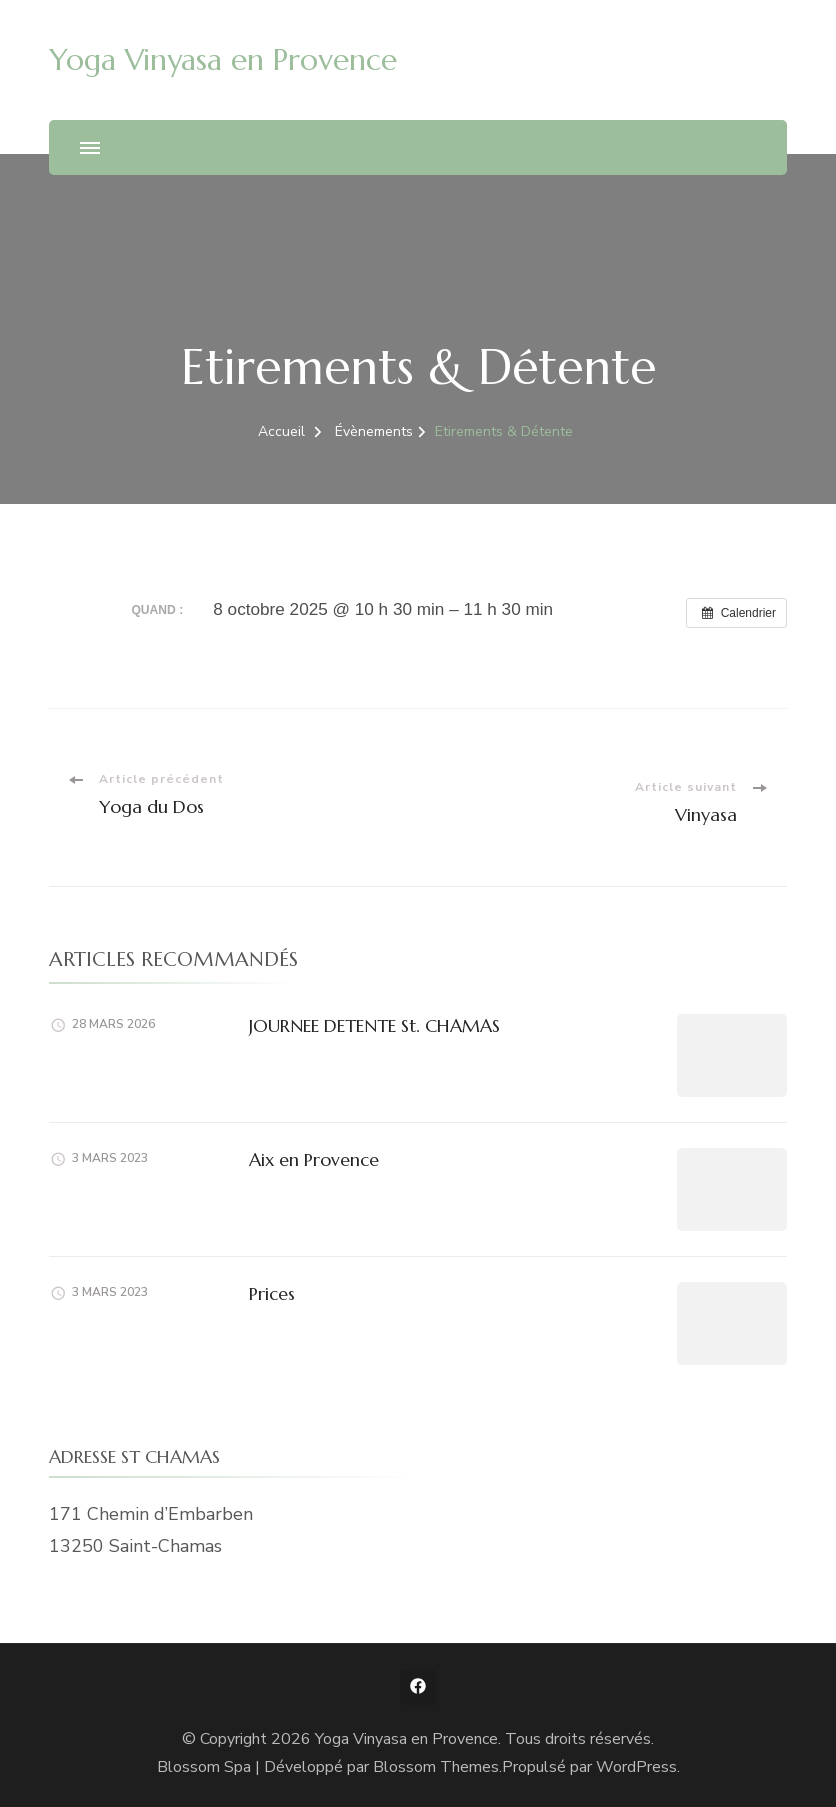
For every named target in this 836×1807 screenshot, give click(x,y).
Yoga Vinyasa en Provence (223, 59)
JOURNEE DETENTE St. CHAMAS (374, 1025)
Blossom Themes (436, 1767)
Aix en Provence (314, 1159)
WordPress (636, 1767)
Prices (272, 1293)
